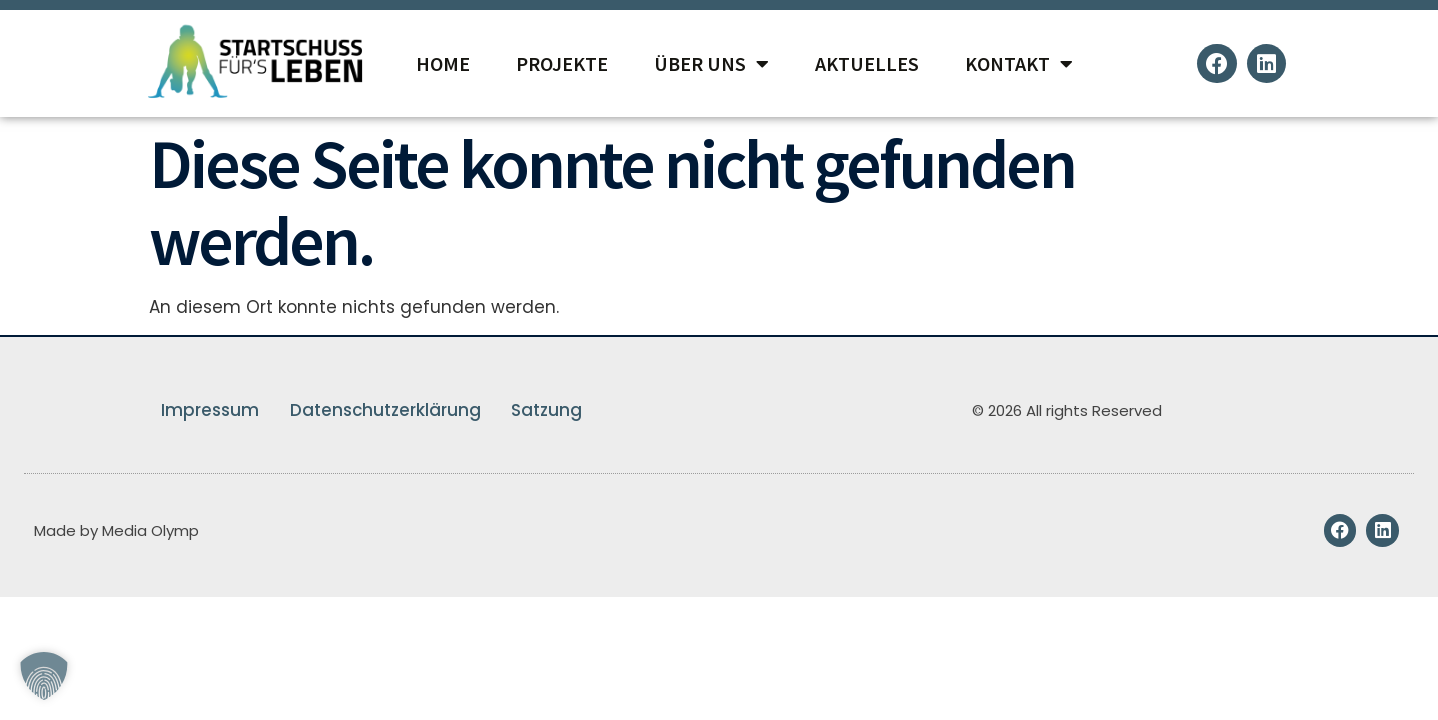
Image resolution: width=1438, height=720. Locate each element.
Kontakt (1019, 64)
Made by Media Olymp (116, 530)
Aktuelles (867, 63)
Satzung (547, 410)
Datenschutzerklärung (385, 410)
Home (443, 63)
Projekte (562, 63)
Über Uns (711, 64)
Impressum (209, 410)
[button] (44, 676)
